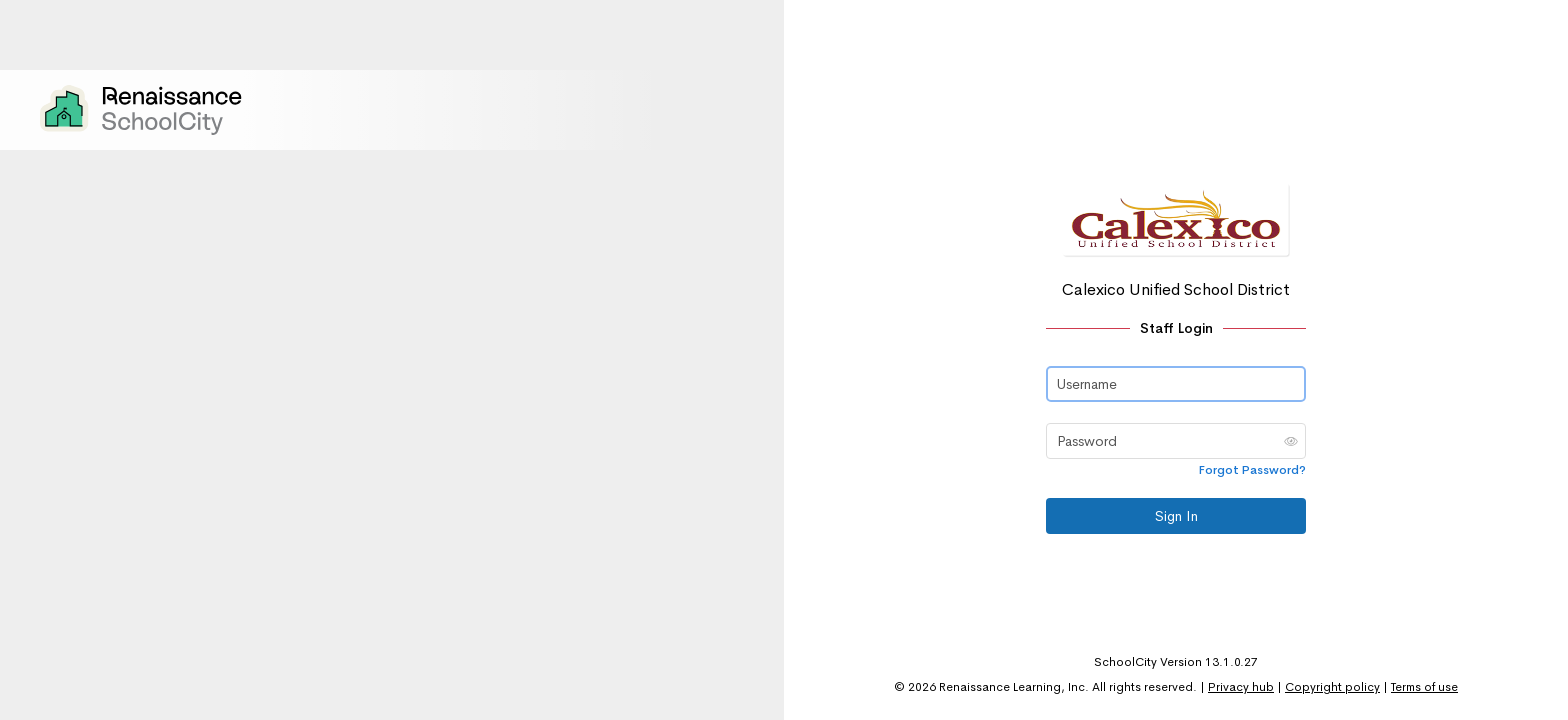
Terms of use (1424, 687)
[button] (1291, 441)
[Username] (1176, 384)
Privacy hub (1241, 687)
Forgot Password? (1252, 470)
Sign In (1176, 516)
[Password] (1176, 441)
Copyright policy (1332, 687)
